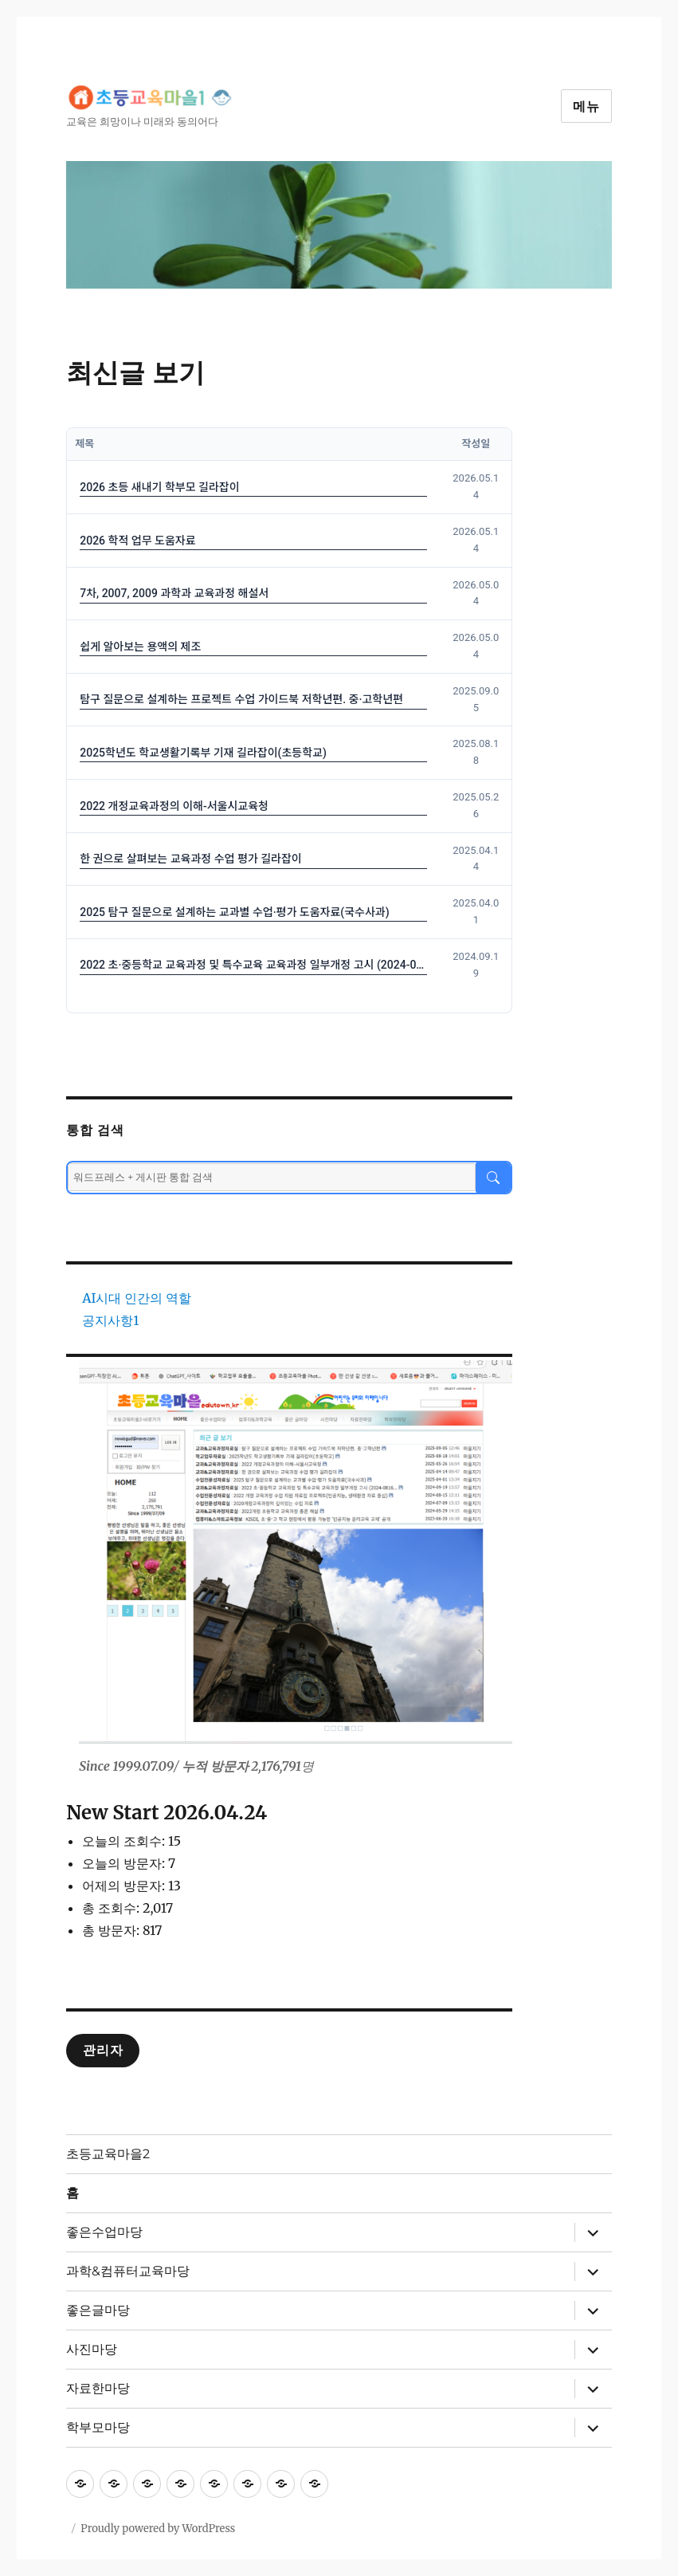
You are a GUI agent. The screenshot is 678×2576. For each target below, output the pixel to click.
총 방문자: (112, 1930)
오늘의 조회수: (125, 1841)
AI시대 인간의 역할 (136, 1298)
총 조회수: (112, 1908)
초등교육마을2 (108, 2153)
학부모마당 (98, 2427)
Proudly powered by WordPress (157, 2528)
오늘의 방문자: (125, 1863)
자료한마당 (98, 2388)
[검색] (493, 1177)
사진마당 (91, 2349)
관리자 (103, 2050)
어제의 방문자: (125, 1886)
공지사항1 (110, 1320)
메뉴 (586, 106)
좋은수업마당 (104, 2232)
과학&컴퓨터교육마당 (128, 2271)
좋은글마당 (98, 2310)
